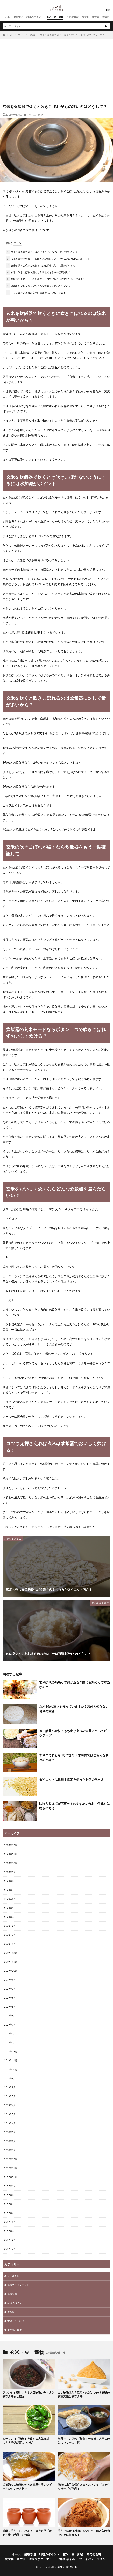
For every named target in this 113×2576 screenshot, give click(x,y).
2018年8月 (10, 2087)
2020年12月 (10, 1845)
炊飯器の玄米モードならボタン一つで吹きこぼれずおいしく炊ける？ (45, 279)
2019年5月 (10, 2006)
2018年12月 (10, 2051)
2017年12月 (10, 2159)
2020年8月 (10, 1881)
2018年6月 (10, 2105)
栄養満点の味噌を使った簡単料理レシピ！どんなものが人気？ (28, 2486)
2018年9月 (10, 2078)
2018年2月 (10, 2141)
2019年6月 (10, 1997)
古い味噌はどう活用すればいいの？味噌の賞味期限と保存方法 (84, 2394)
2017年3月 (10, 2239)
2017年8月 (10, 2195)
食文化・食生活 (90, 16)
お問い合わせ (67, 2559)
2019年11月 (10, 1961)
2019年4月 (10, 2015)
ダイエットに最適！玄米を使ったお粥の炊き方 (71, 1779)
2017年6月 (10, 2213)
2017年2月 (10, 2248)
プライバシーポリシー (93, 2559)
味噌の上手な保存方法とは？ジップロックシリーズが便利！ (84, 2486)
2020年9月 (10, 1872)
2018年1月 (10, 2150)
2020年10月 (10, 1863)
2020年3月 (10, 1925)
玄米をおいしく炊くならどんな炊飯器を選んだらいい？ (38, 285)
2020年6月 (10, 1898)
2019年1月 (10, 2042)
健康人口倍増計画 (67, 2567)
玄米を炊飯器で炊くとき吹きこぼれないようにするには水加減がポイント (48, 258)
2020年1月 (10, 1943)
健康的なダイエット (18, 2285)
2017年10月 (10, 2177)
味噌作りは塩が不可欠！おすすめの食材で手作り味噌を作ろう (74, 1806)
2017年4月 (10, 2230)
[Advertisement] (56, 73)
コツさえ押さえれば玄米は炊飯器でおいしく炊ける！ (37, 292)
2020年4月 (10, 1917)
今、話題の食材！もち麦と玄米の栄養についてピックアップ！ (74, 1733)
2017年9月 (10, 2186)
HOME (6, 16)
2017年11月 (10, 2168)
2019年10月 (10, 1970)
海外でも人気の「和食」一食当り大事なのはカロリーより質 (84, 2440)
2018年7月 (10, 2096)
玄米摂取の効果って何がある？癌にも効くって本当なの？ (74, 1684)
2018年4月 (10, 2123)
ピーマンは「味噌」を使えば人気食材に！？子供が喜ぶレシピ (26, 2440)
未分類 (11, 2311)
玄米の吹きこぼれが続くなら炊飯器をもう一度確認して (38, 272)
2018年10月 (10, 2069)
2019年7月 (10, 1988)
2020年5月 (10, 1908)
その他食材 (73, 16)
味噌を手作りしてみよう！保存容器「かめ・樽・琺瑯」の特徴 (27, 2532)
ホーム (16, 2554)
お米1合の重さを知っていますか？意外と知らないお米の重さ (74, 1709)
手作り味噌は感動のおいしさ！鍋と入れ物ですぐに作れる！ (84, 2532)
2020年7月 (10, 1890)
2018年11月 (10, 2060)
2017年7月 (10, 2204)
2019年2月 (10, 2033)
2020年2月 (10, 1934)
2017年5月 (10, 2221)
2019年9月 (10, 1979)
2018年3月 (10, 2132)
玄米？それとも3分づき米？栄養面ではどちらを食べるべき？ (74, 1757)
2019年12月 (10, 1952)
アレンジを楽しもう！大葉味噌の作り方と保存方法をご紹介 (28, 2394)
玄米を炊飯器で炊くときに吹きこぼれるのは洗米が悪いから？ (42, 252)
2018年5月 (10, 2114)
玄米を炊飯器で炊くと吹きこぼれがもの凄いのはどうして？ (72, 35)
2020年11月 (10, 1854)
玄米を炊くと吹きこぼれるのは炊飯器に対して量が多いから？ (42, 265)
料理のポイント (34, 16)
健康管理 (18, 16)
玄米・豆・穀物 (55, 16)
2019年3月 (10, 2024)
